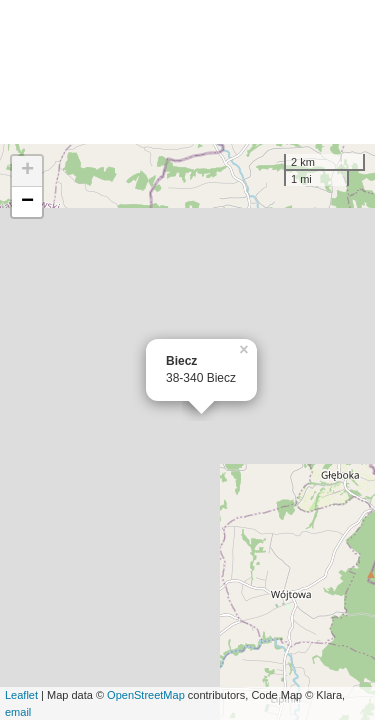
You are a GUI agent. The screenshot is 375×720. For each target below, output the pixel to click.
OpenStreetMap (146, 695)
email (18, 712)
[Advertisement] (187, 72)
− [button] (27, 202)
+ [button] (27, 171)
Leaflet (21, 695)
